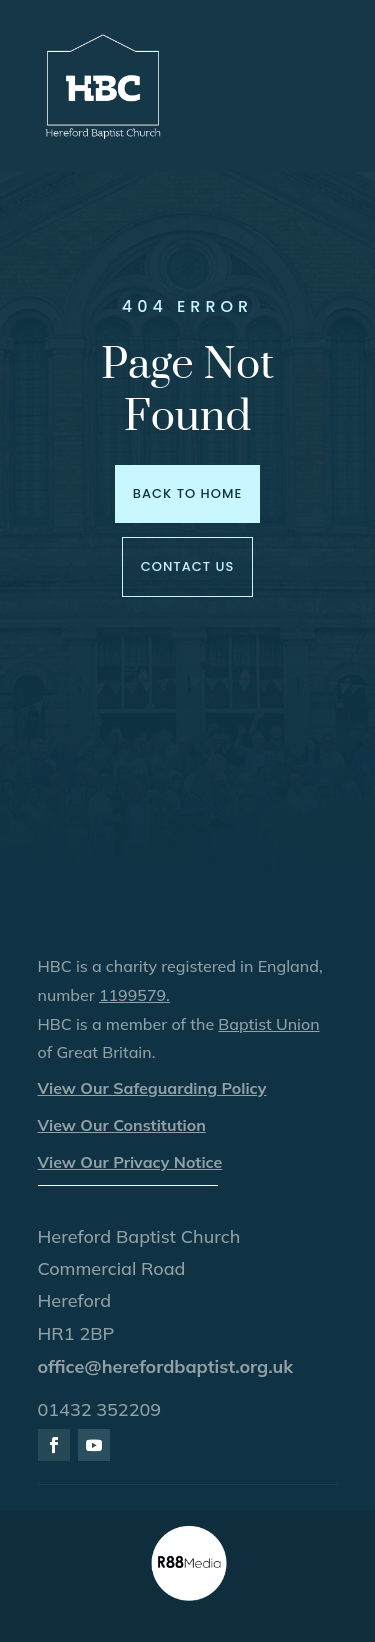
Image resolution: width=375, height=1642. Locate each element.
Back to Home (187, 493)
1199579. (134, 995)
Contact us (188, 566)
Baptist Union (268, 1024)
